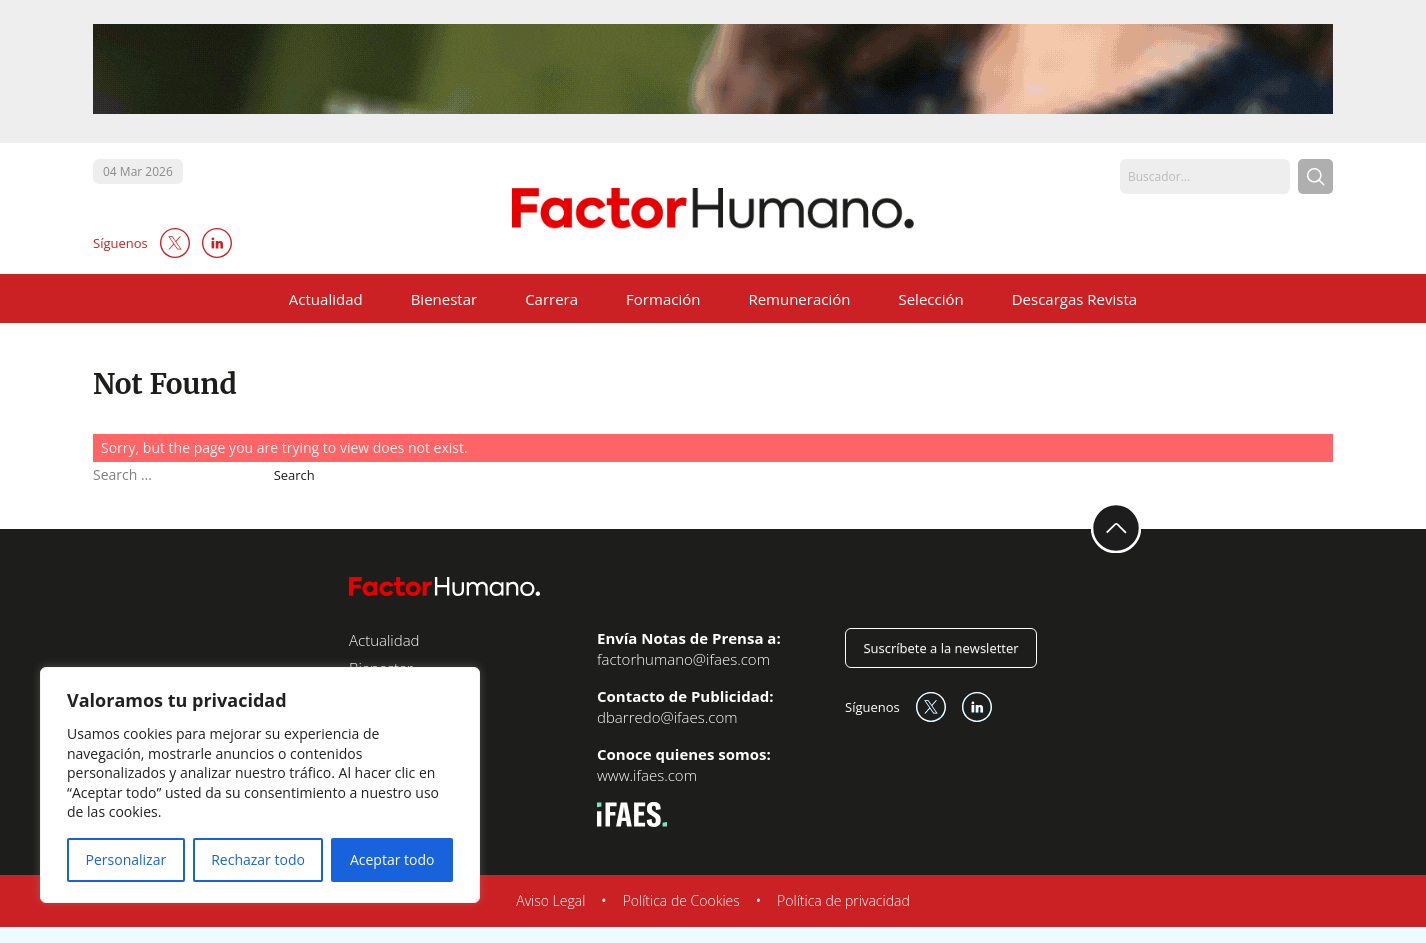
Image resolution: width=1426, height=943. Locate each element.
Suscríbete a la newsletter (940, 648)
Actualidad (326, 299)
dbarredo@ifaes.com (667, 717)
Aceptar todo (392, 859)
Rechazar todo (258, 859)
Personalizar (126, 859)
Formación (663, 299)
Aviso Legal (550, 900)
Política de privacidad (843, 900)
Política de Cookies (681, 900)
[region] (260, 785)
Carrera (551, 299)
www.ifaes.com (647, 775)
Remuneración (799, 299)
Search (294, 475)
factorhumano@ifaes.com (683, 659)
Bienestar (444, 299)
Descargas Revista (1074, 299)
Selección (930, 299)
